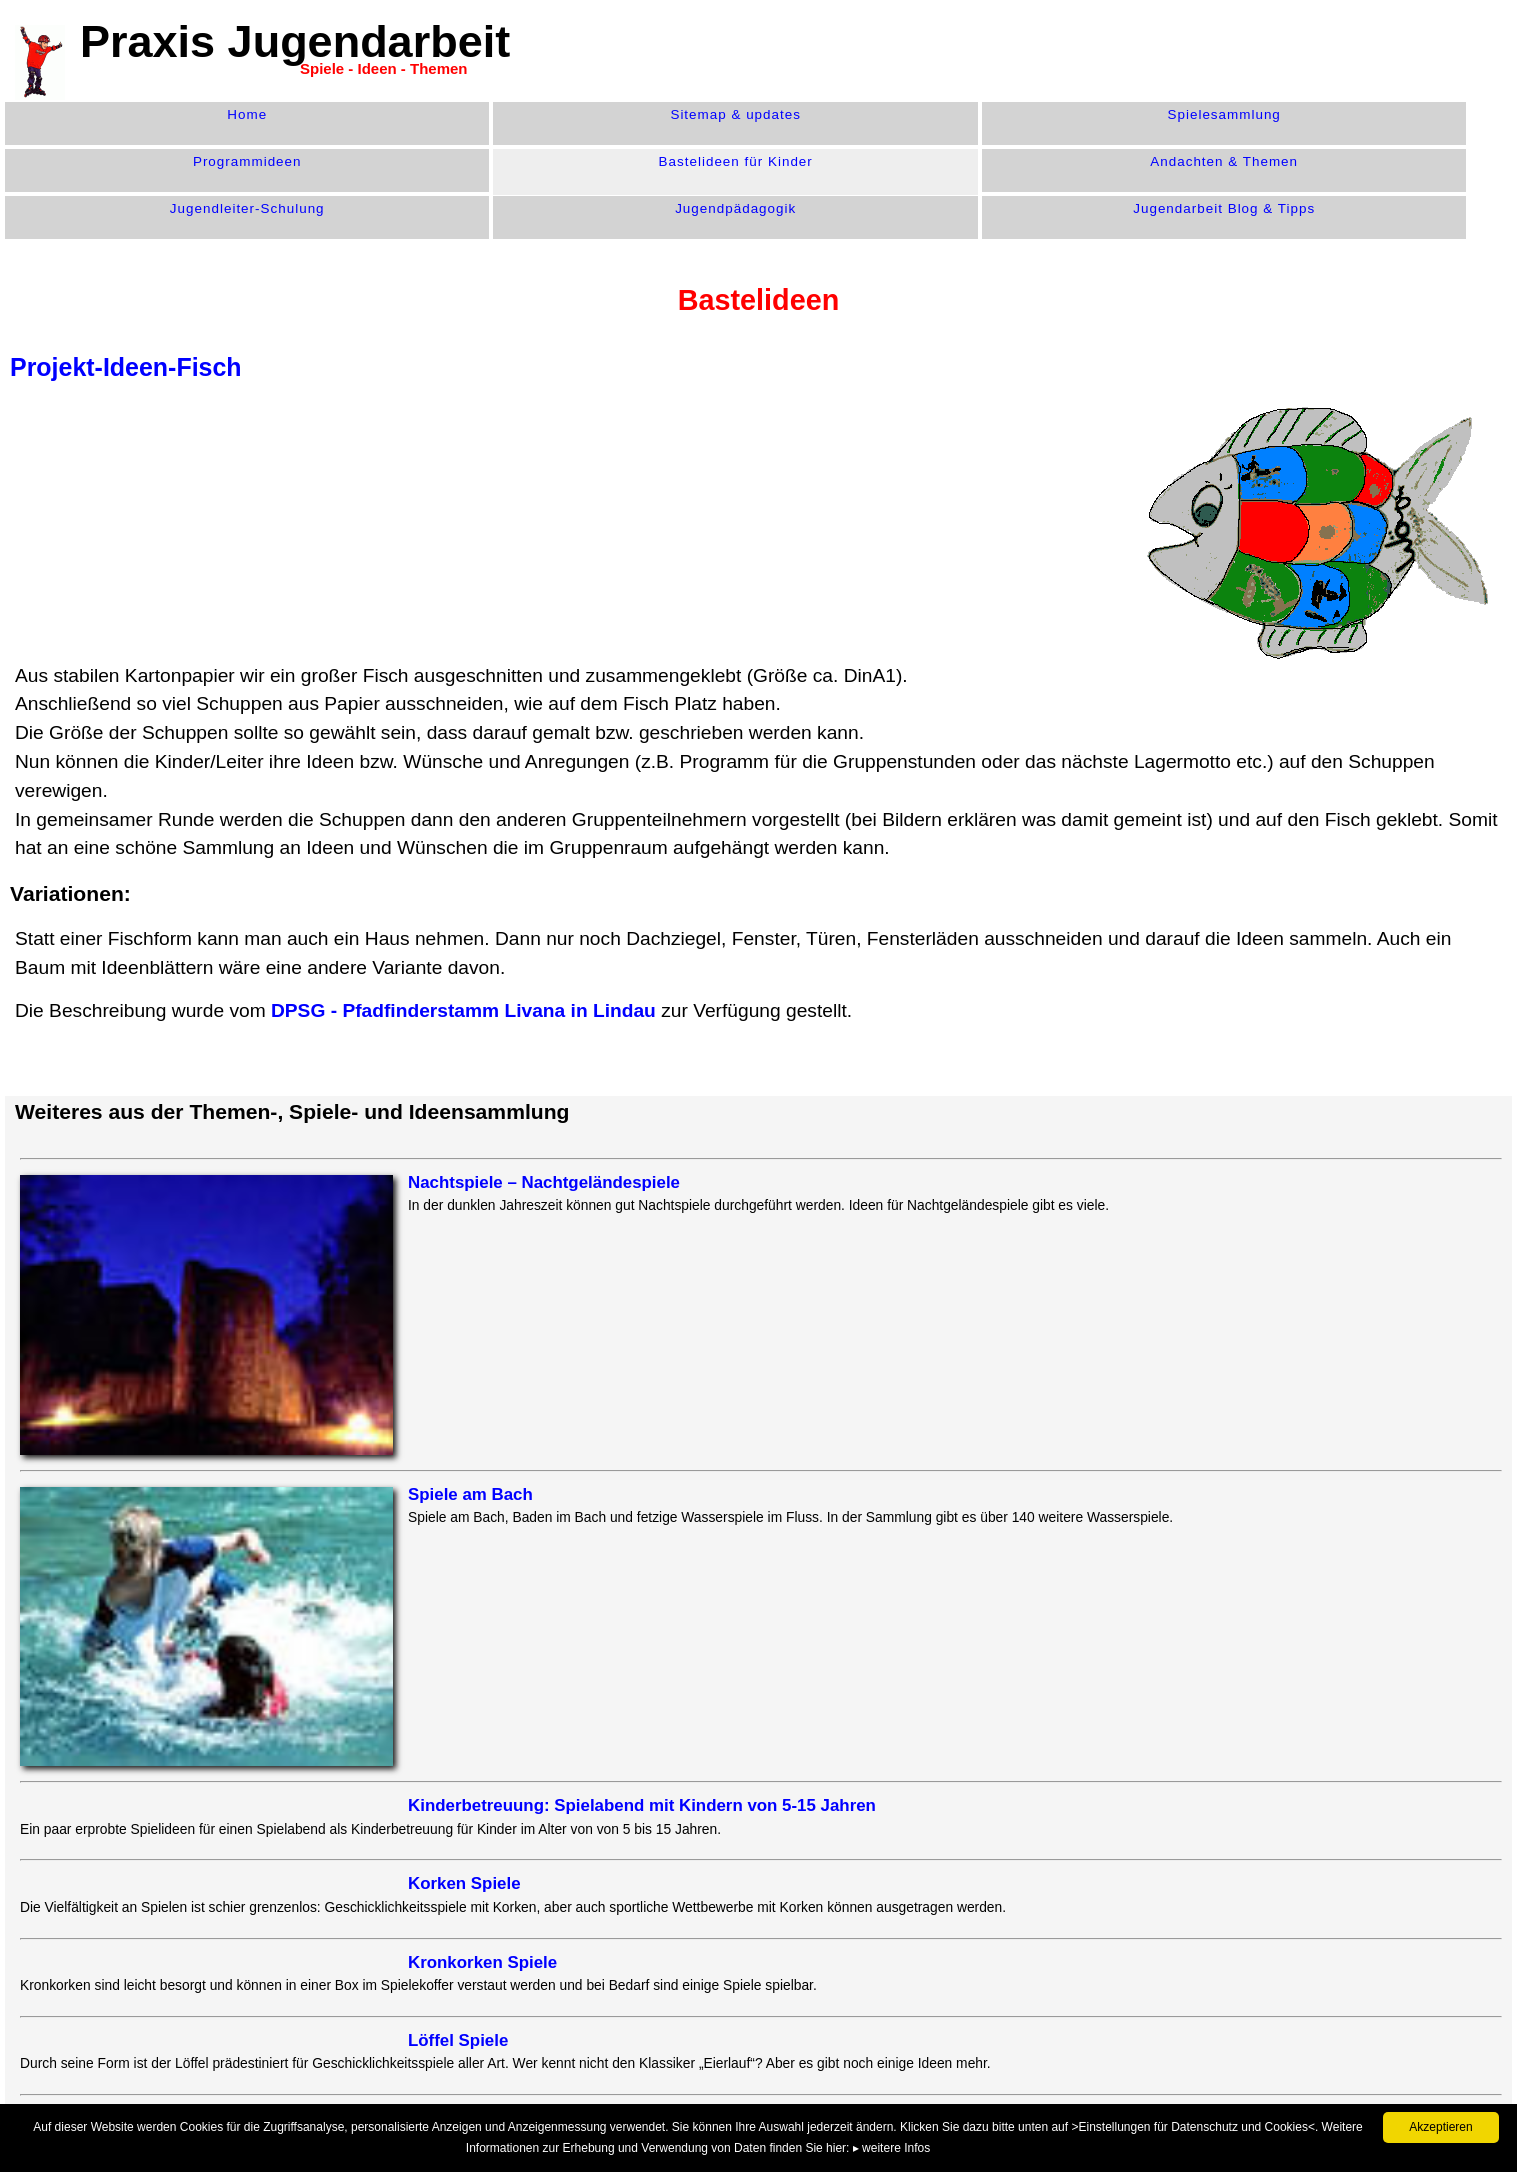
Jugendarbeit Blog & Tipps (1224, 208)
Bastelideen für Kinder (736, 161)
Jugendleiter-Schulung (247, 208)
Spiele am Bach (470, 1494)
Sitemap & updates (735, 114)
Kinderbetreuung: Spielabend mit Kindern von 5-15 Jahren (642, 1805)
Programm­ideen (247, 161)
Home (247, 114)
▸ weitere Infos (891, 2148)
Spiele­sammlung (1224, 114)
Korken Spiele (464, 1883)
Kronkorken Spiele (482, 1962)
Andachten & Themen (1224, 161)
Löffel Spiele (458, 2040)
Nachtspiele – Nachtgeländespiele (544, 1182)
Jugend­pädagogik (735, 208)
